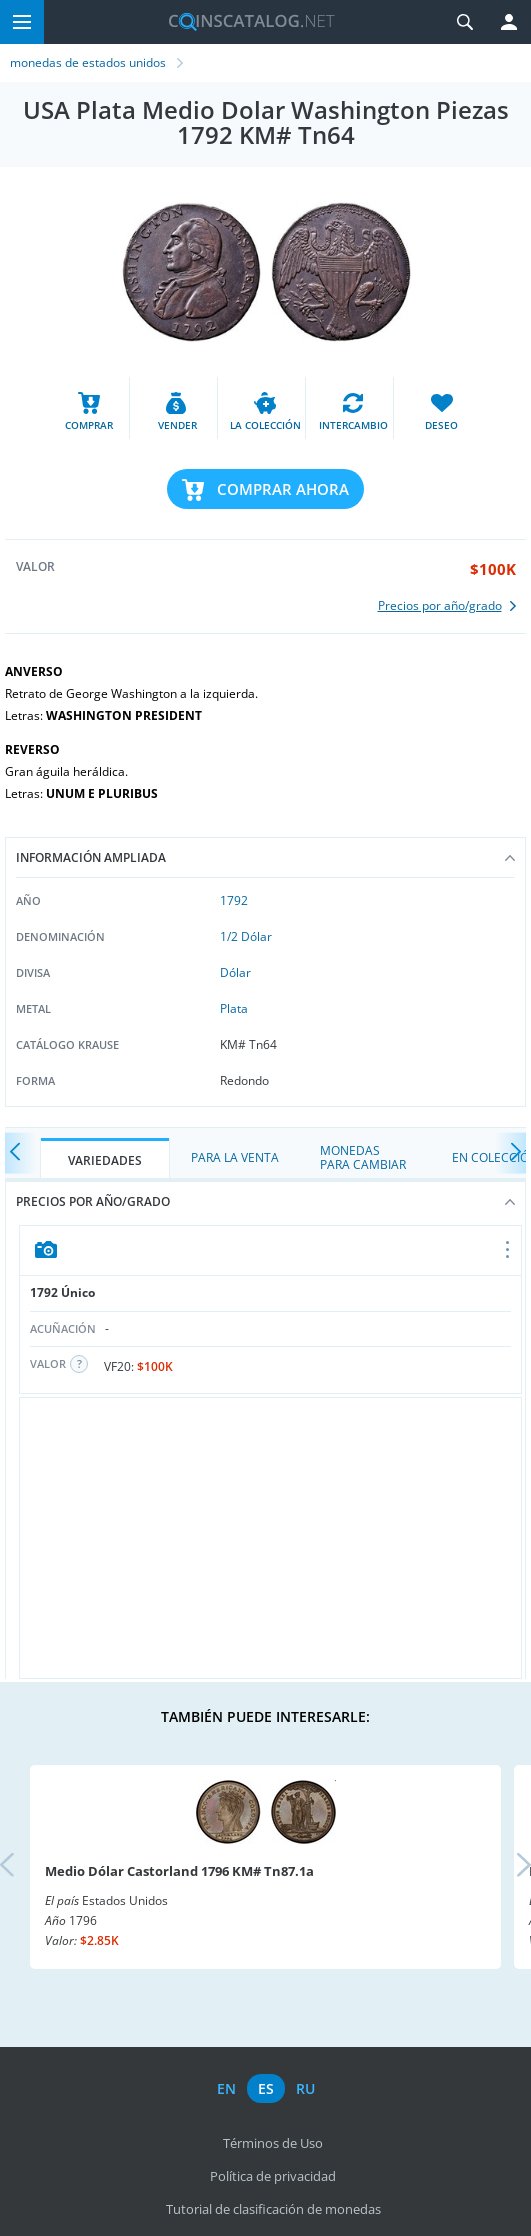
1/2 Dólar (246, 936)
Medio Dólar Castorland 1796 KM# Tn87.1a (179, 1871)
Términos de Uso (273, 2143)
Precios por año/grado (265, 1201)
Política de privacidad (273, 2176)
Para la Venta (235, 1157)
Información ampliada (265, 857)
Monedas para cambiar (363, 1157)
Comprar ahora (283, 489)
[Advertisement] (270, 1538)
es (266, 2088)
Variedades (105, 1160)
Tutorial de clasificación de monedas (273, 2209)
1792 (234, 900)
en (226, 2088)
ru (305, 2088)
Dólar (235, 972)
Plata (234, 1008)
